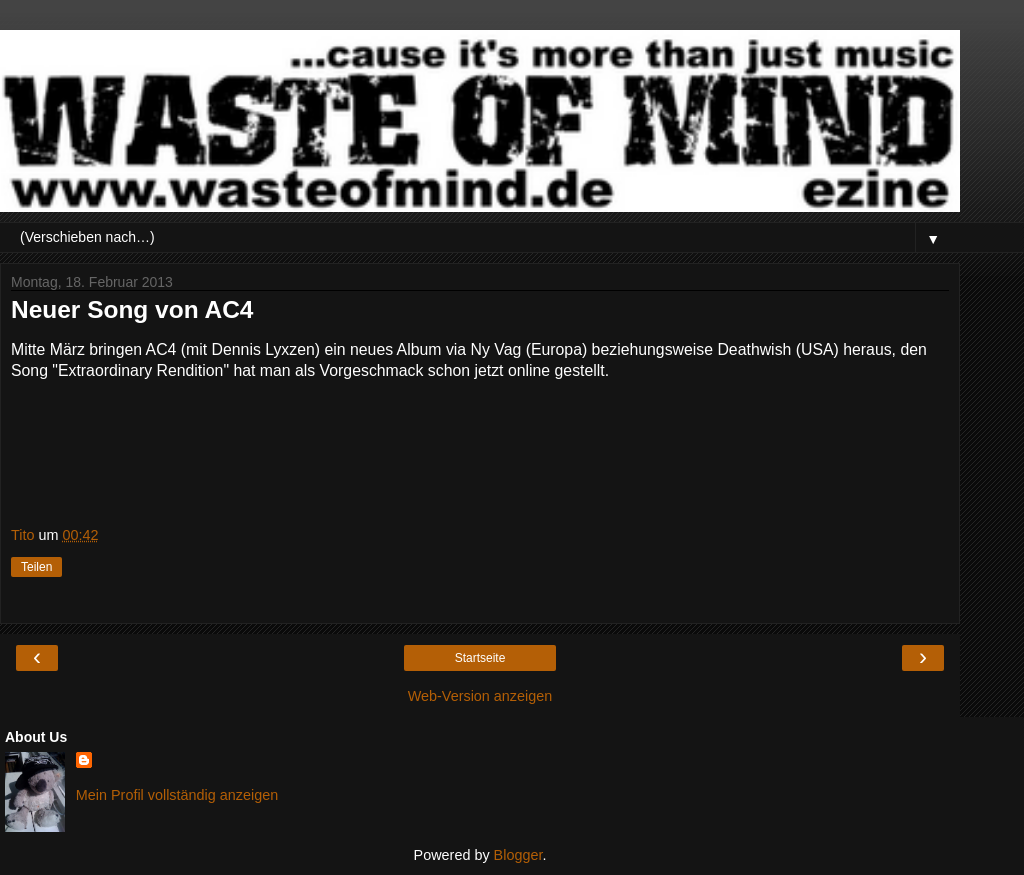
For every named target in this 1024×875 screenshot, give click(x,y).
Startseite (480, 658)
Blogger (518, 855)
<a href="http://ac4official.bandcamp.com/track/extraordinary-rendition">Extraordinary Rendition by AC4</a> (211, 452)
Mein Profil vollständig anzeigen (177, 795)
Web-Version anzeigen (480, 696)
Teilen (36, 567)
